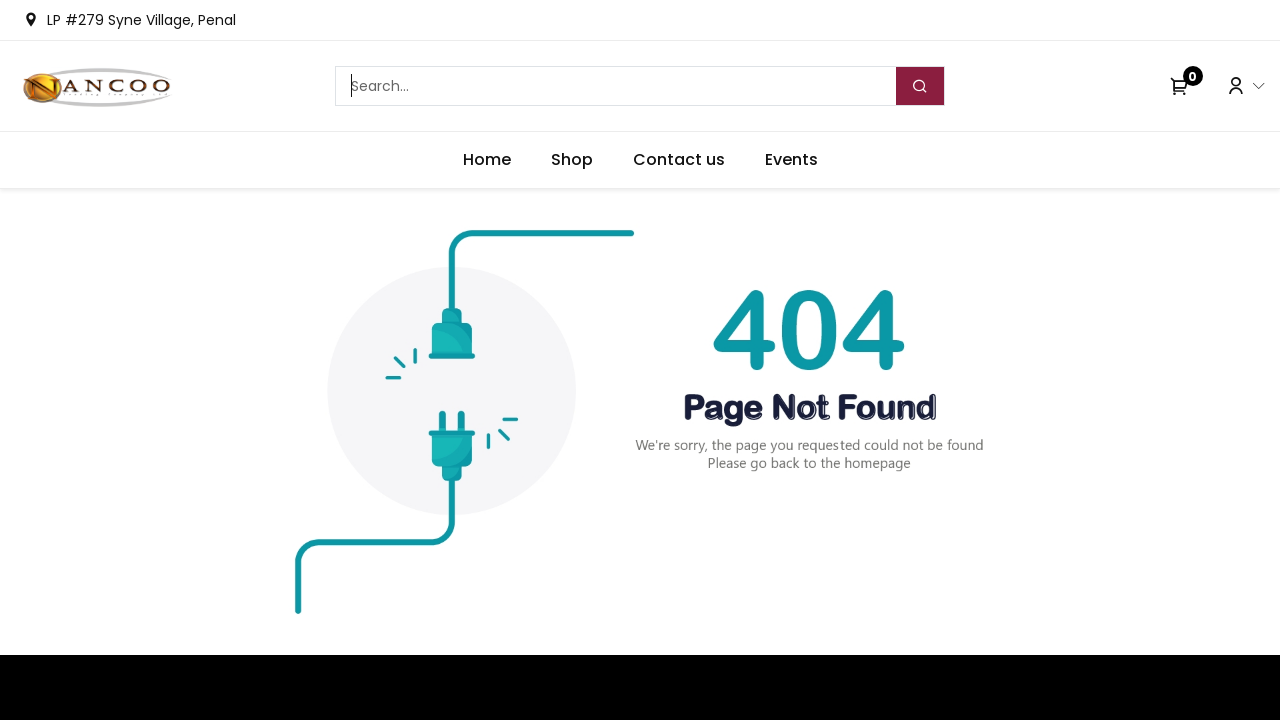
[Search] (920, 86)
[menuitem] (487, 160)
